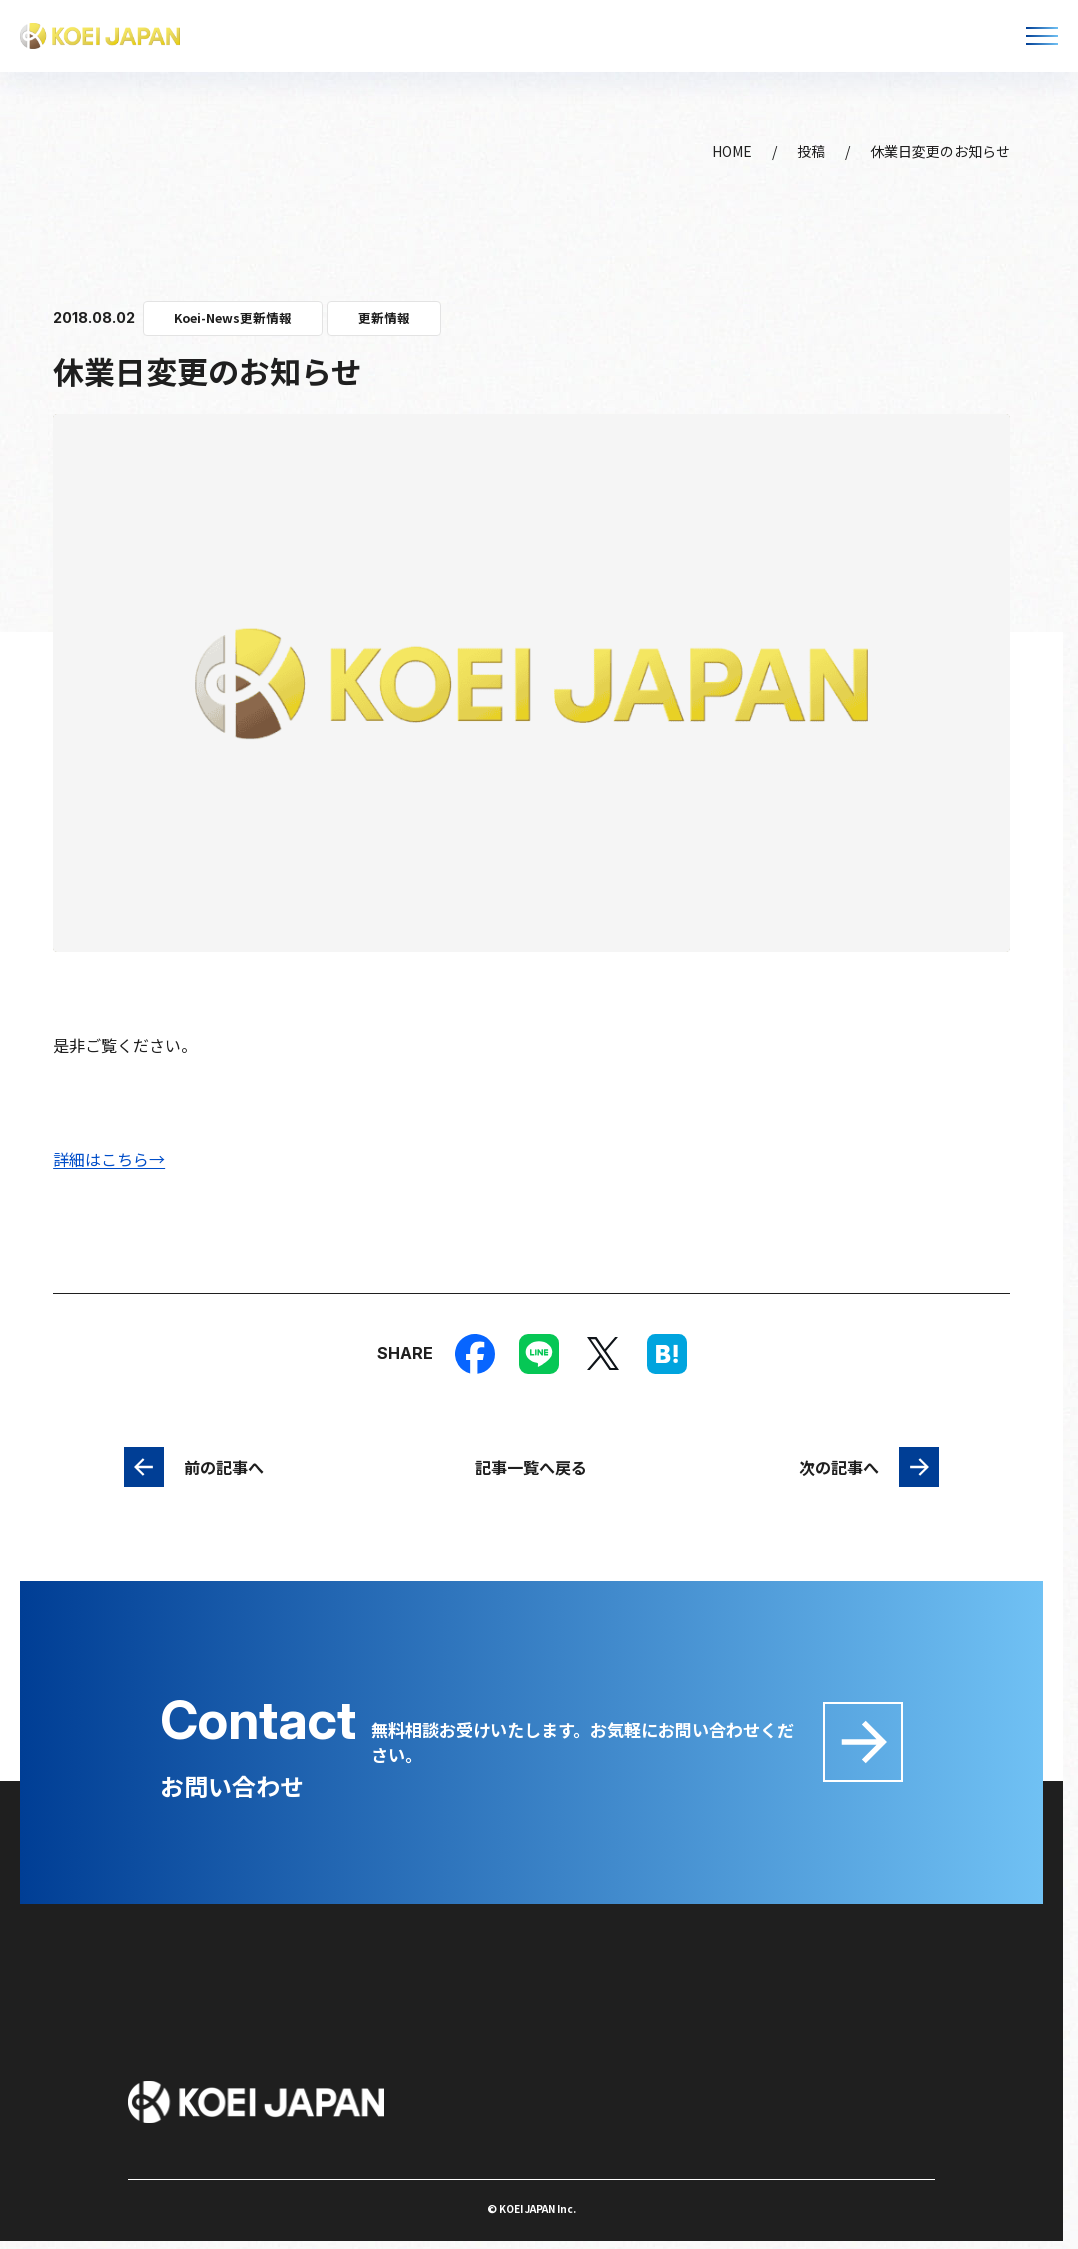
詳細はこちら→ (109, 1159)
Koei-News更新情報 (233, 317)
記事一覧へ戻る (531, 1467)
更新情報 (384, 317)
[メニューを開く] (1042, 36)
